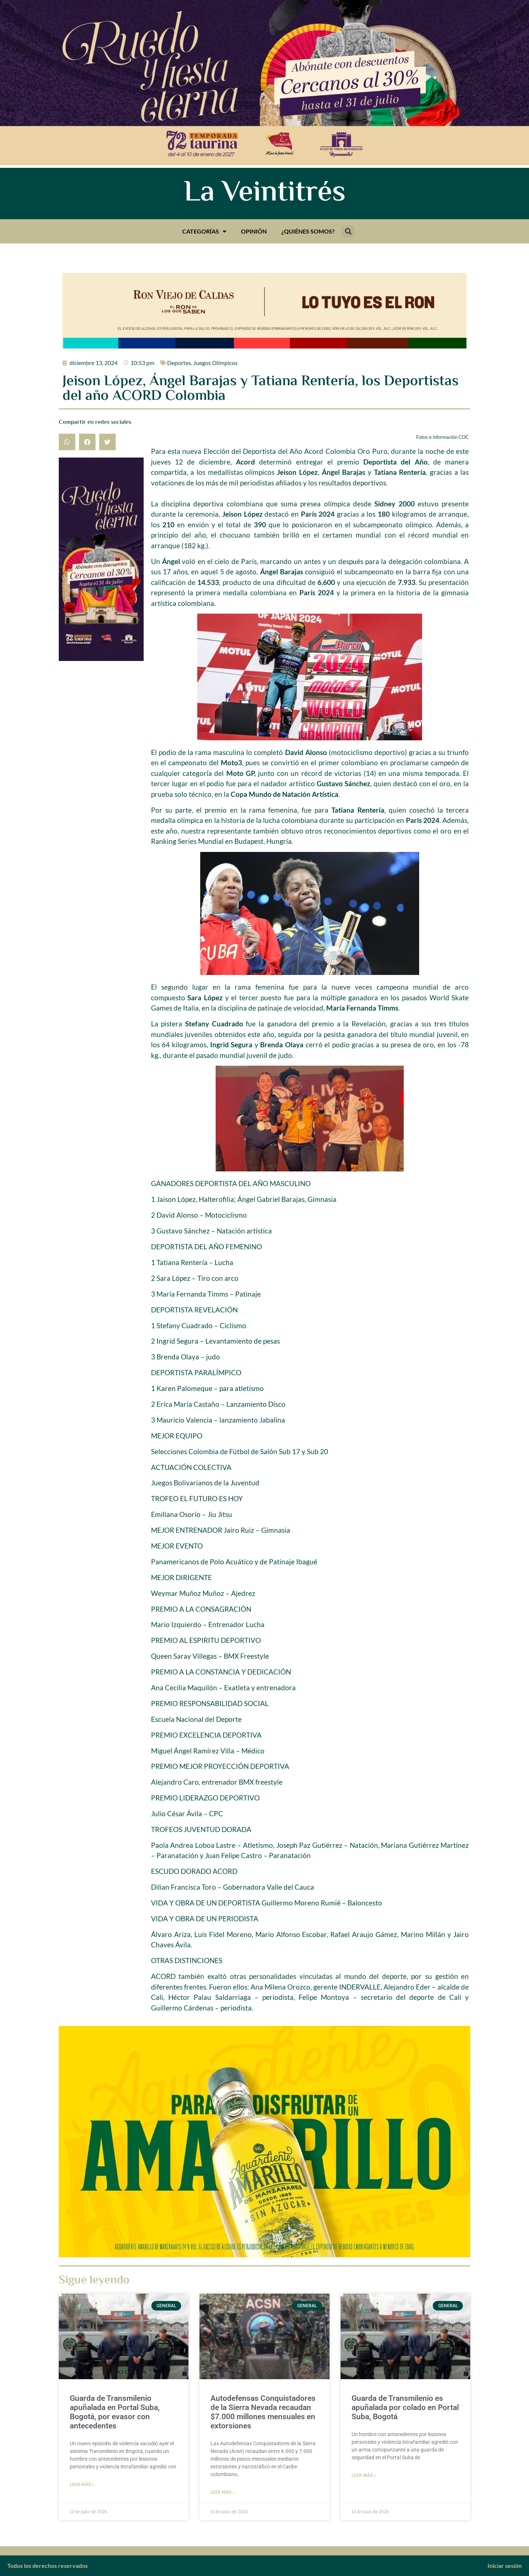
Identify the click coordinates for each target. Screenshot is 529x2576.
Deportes (179, 362)
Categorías (204, 231)
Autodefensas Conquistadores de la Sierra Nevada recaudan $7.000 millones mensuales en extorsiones (263, 2412)
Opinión (254, 231)
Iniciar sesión (504, 2565)
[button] (348, 231)
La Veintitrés (265, 193)
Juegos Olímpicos (215, 362)
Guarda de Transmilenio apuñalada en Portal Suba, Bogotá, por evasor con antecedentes (115, 2412)
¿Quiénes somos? (308, 231)
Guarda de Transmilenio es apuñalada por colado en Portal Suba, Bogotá (405, 2407)
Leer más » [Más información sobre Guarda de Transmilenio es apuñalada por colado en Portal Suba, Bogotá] (364, 2475)
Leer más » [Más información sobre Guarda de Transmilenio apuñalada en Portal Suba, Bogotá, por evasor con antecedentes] (82, 2484)
